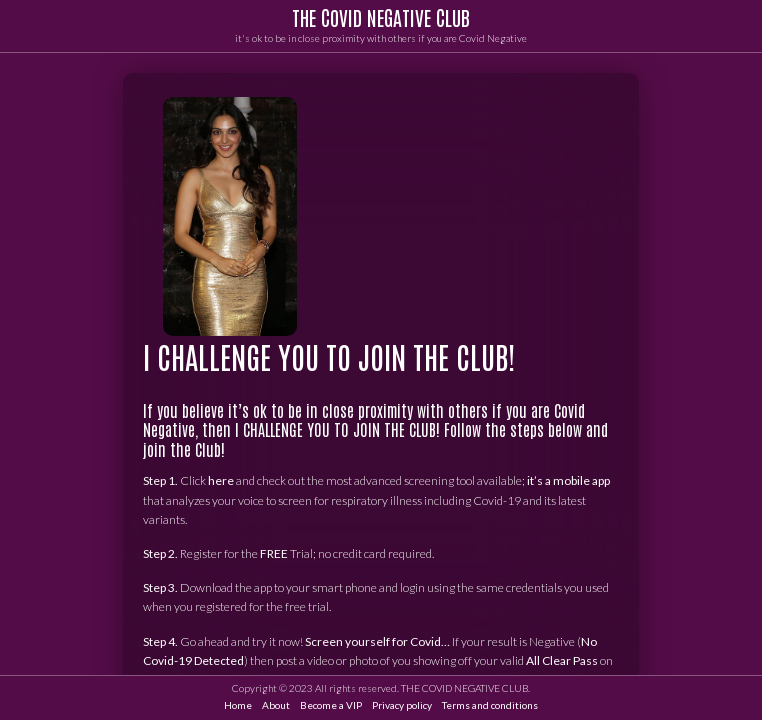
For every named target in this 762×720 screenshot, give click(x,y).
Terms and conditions (490, 705)
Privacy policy (402, 705)
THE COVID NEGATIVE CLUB (381, 17)
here (221, 481)
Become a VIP (331, 705)
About (276, 705)
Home (238, 705)
